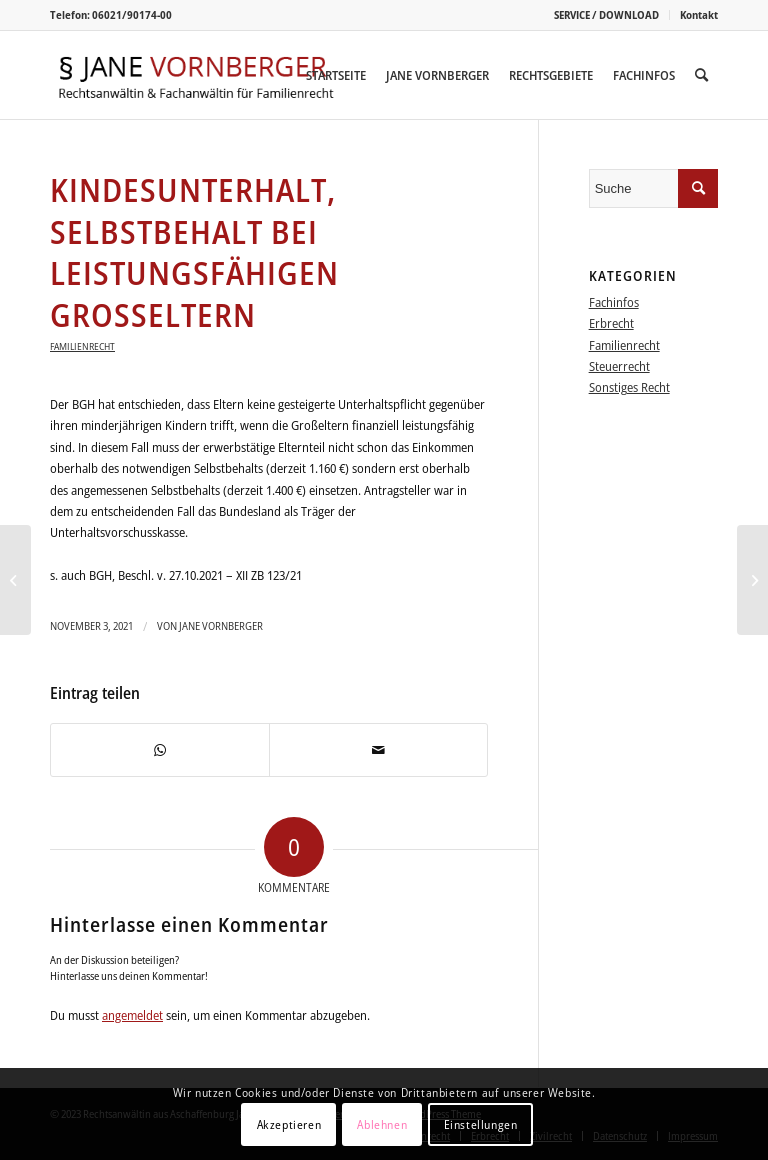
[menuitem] (607, 15)
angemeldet (132, 1015)
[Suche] (701, 75)
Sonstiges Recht (629, 387)
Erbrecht (611, 323)
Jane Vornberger (221, 626)
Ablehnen (382, 1124)
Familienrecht (82, 346)
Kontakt (699, 14)
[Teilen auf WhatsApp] (160, 750)
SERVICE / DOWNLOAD (606, 14)
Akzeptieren (289, 1124)
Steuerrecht (619, 366)
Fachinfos (614, 302)
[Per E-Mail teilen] (378, 750)
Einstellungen (481, 1124)
